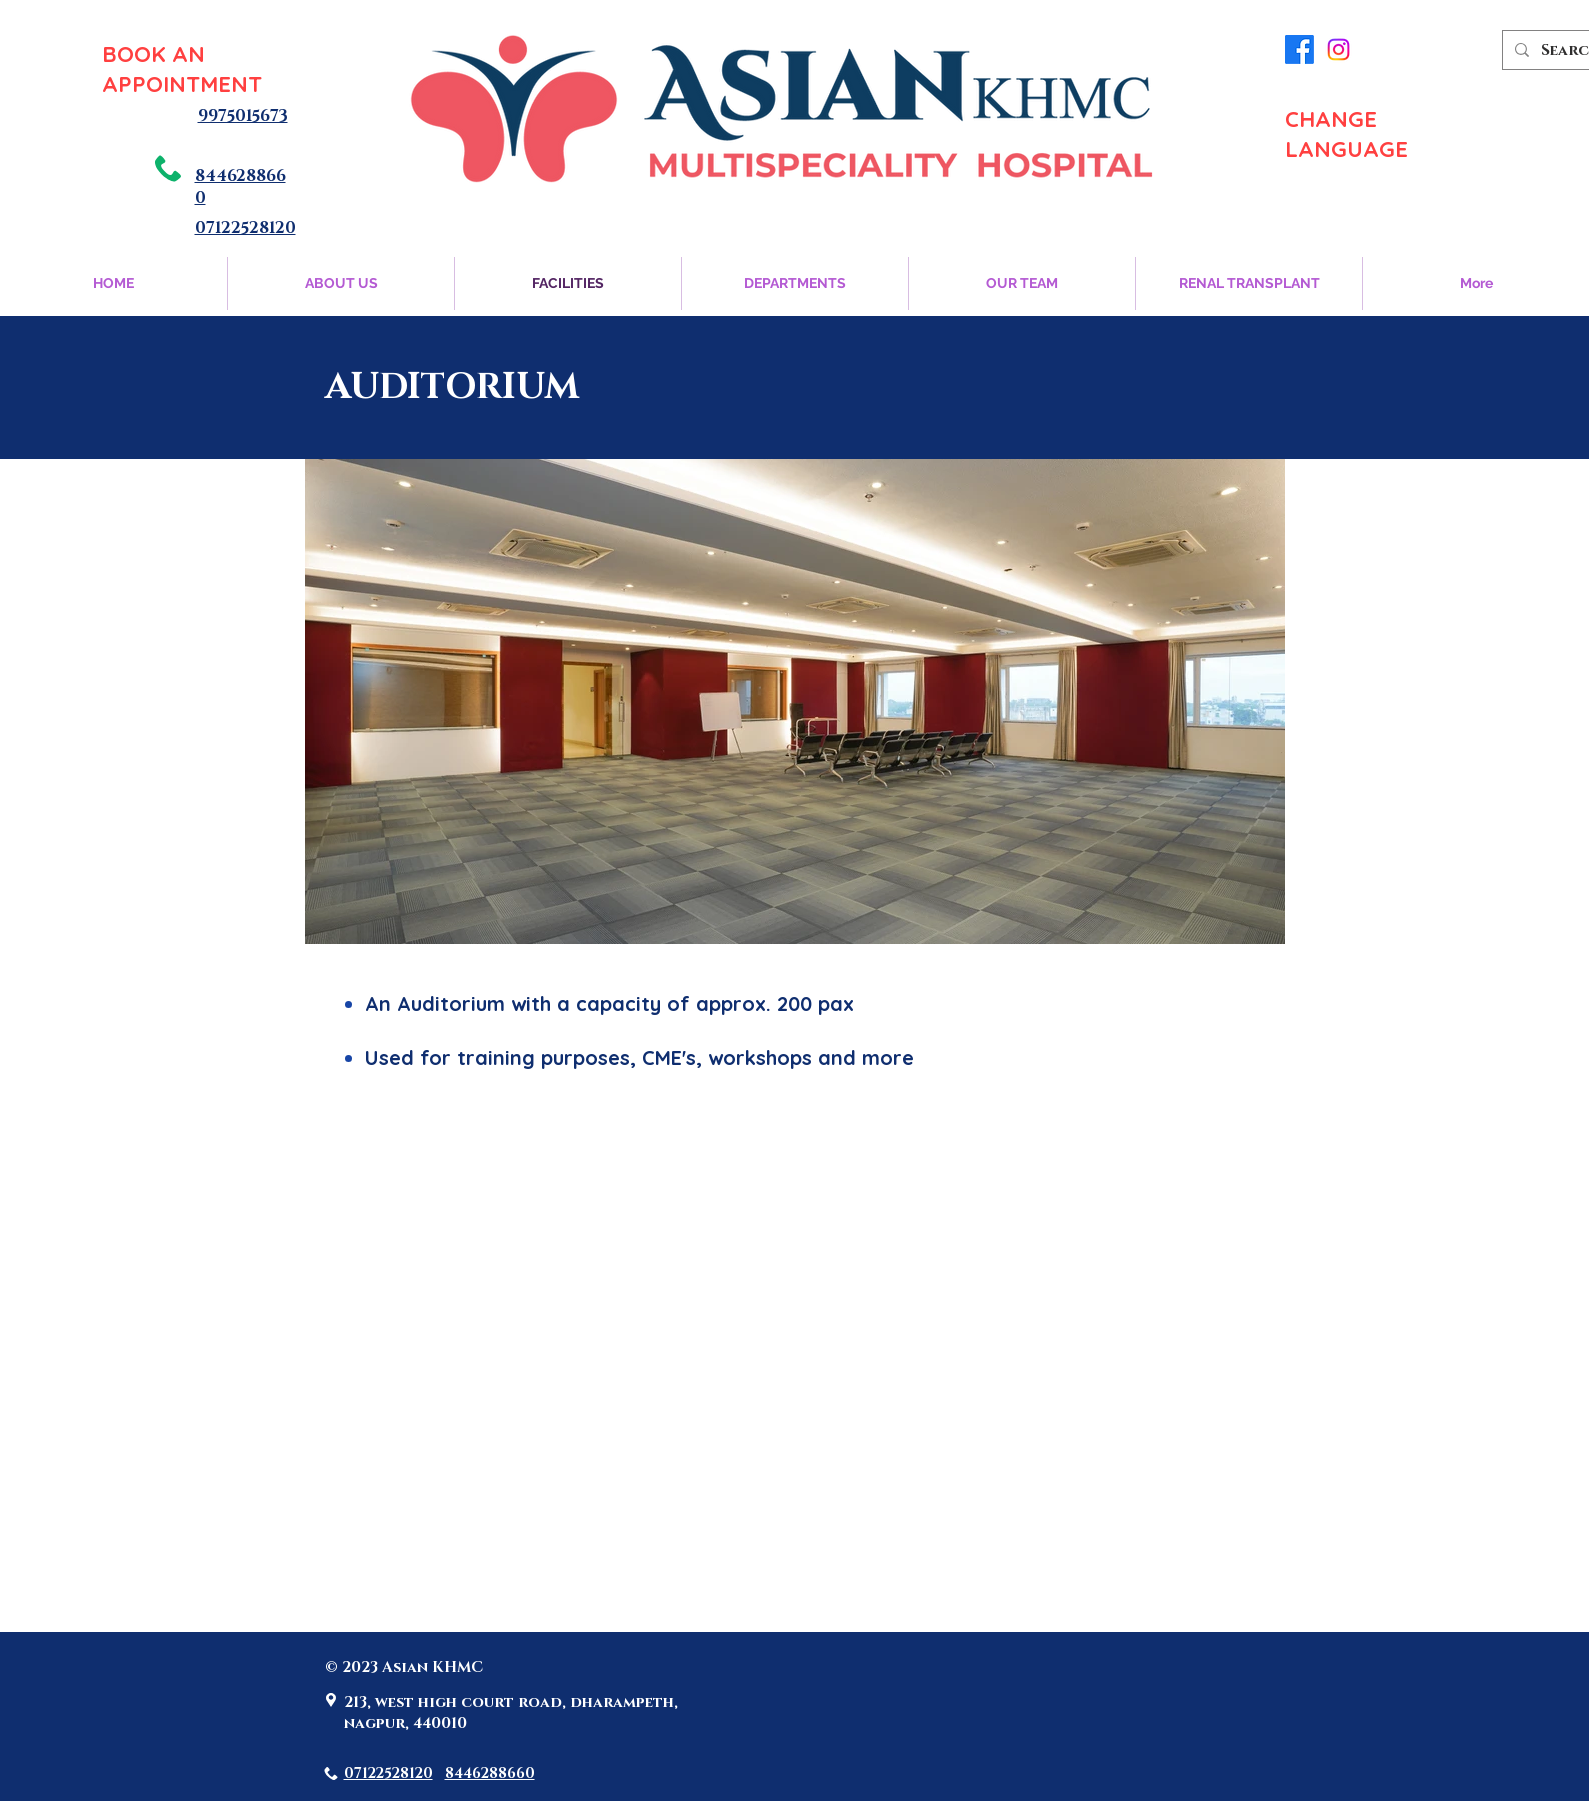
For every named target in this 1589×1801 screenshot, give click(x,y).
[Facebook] (1299, 49)
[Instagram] (1338, 49)
